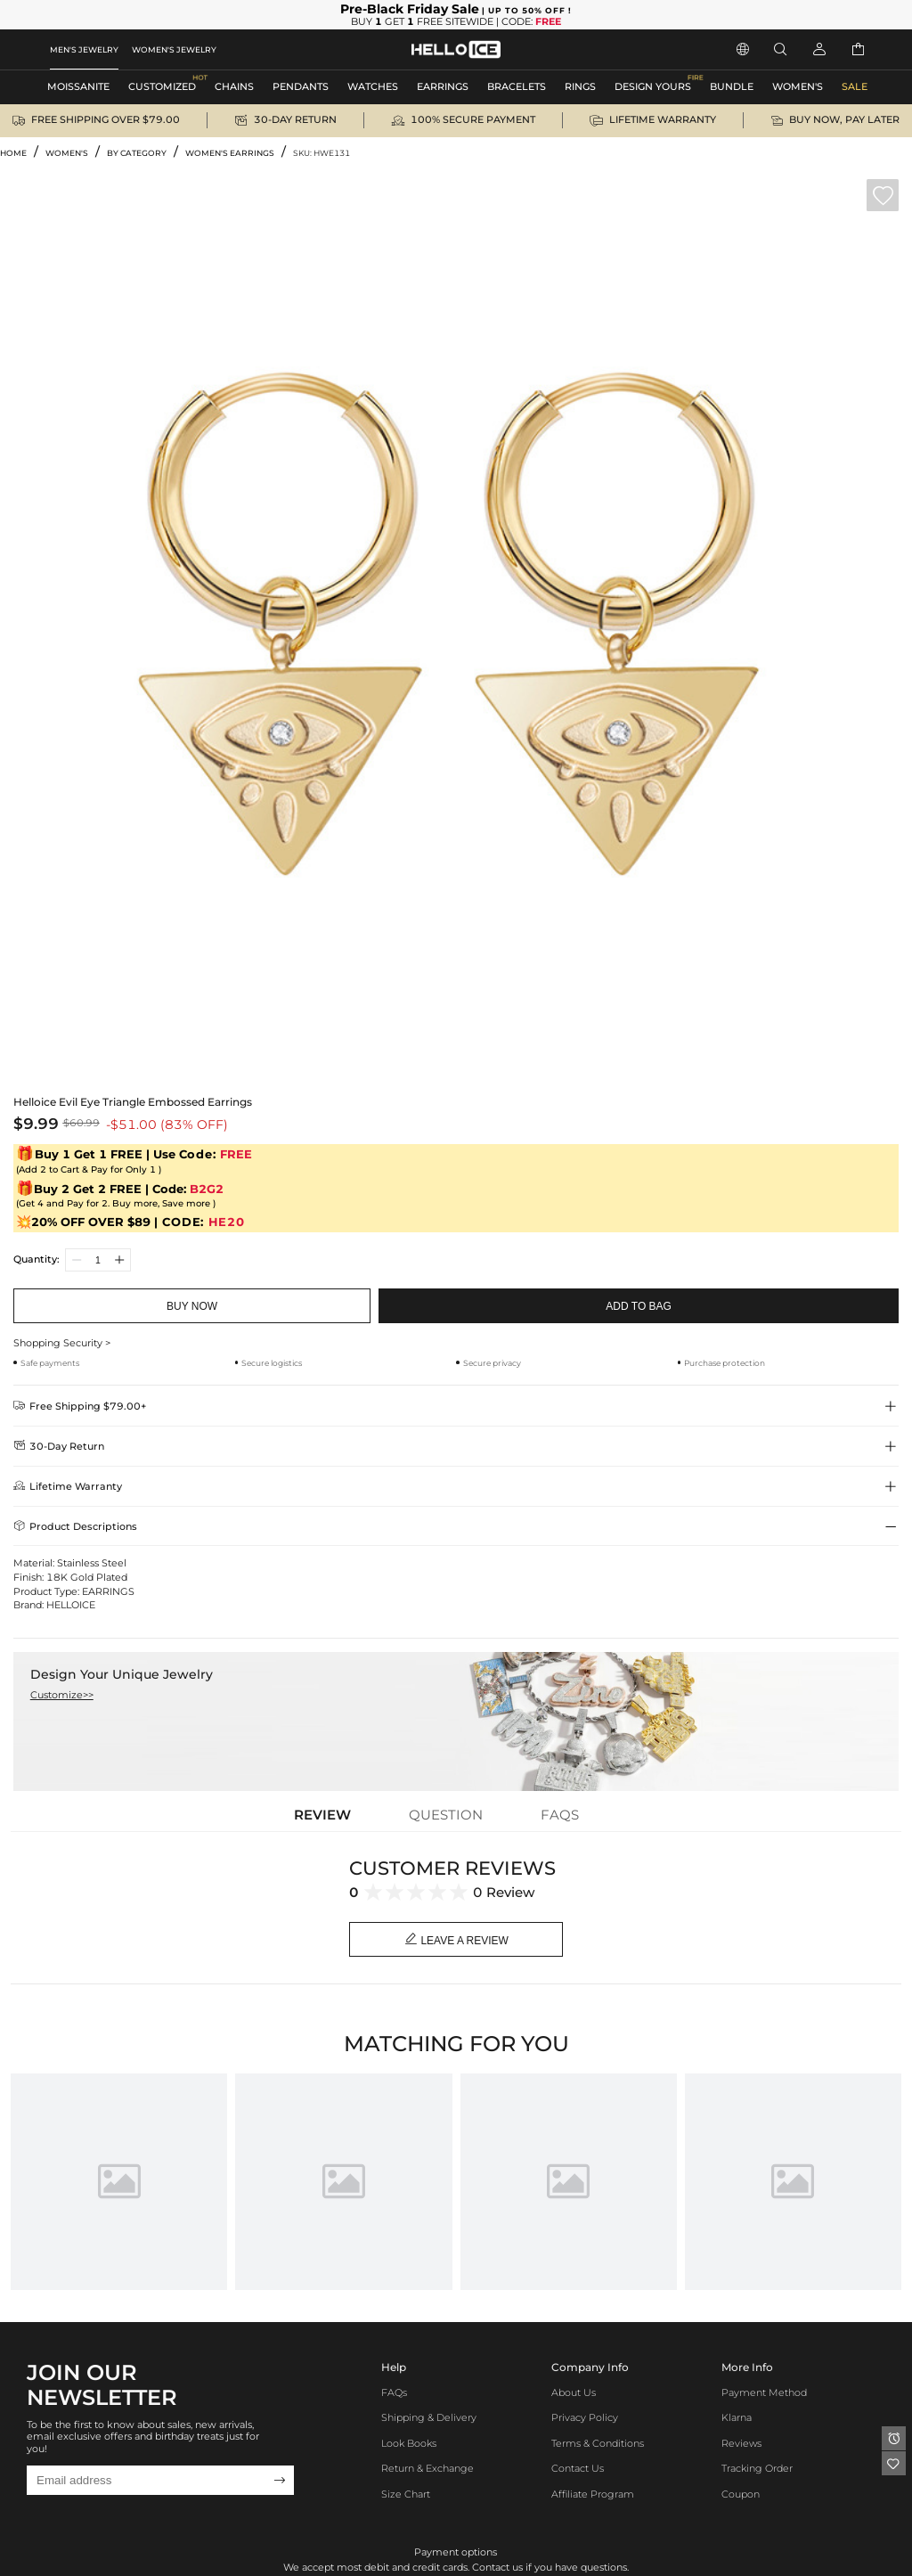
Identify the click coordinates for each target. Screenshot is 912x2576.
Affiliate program (592, 2494)
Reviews (741, 2443)
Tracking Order (757, 2468)
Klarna (736, 2418)
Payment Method (764, 2393)
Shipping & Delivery (428, 2418)
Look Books (408, 2443)
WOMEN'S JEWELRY (174, 49)
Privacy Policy (584, 2418)
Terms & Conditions (597, 2443)
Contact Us (577, 2468)
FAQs (394, 2393)
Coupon (740, 2494)
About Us (573, 2393)
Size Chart (405, 2494)
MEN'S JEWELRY (84, 49)
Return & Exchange (427, 2468)
